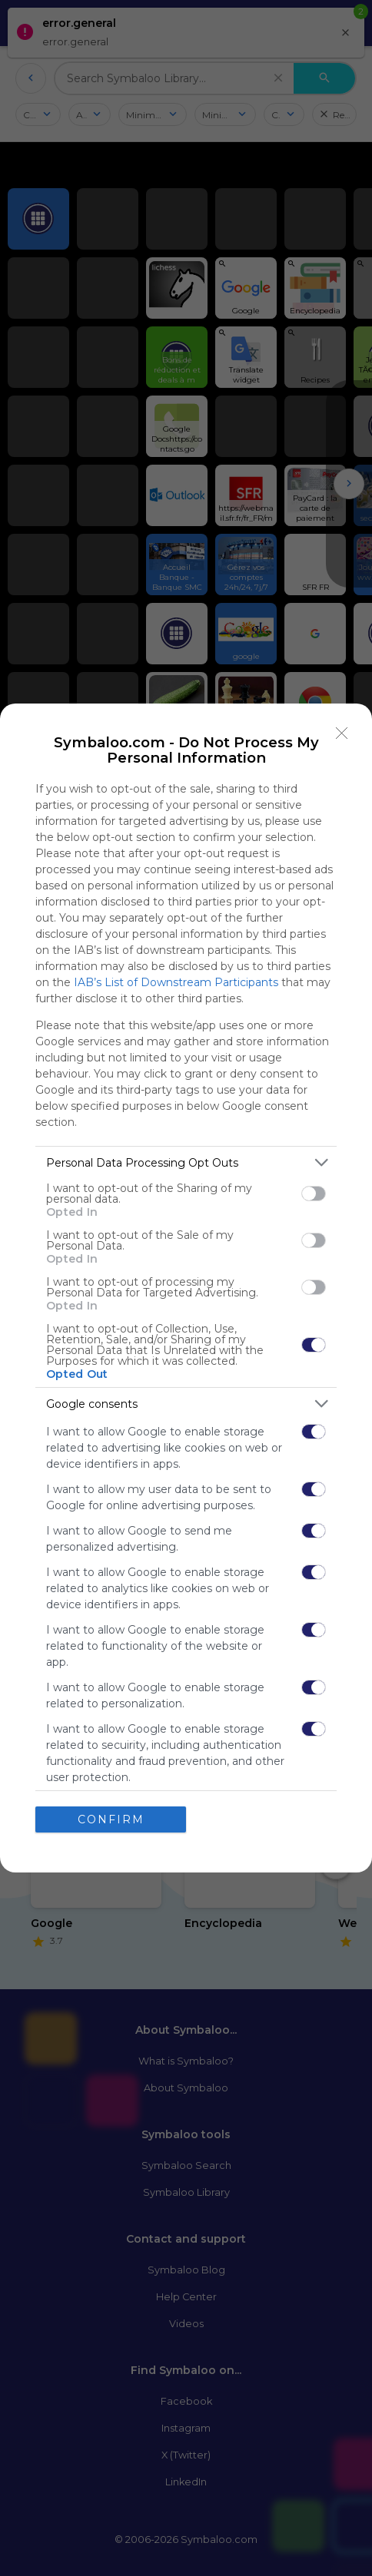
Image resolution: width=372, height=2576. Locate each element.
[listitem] (186, 1162)
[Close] (342, 733)
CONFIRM (111, 1819)
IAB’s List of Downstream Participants (176, 982)
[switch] (313, 1193)
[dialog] (186, 1288)
